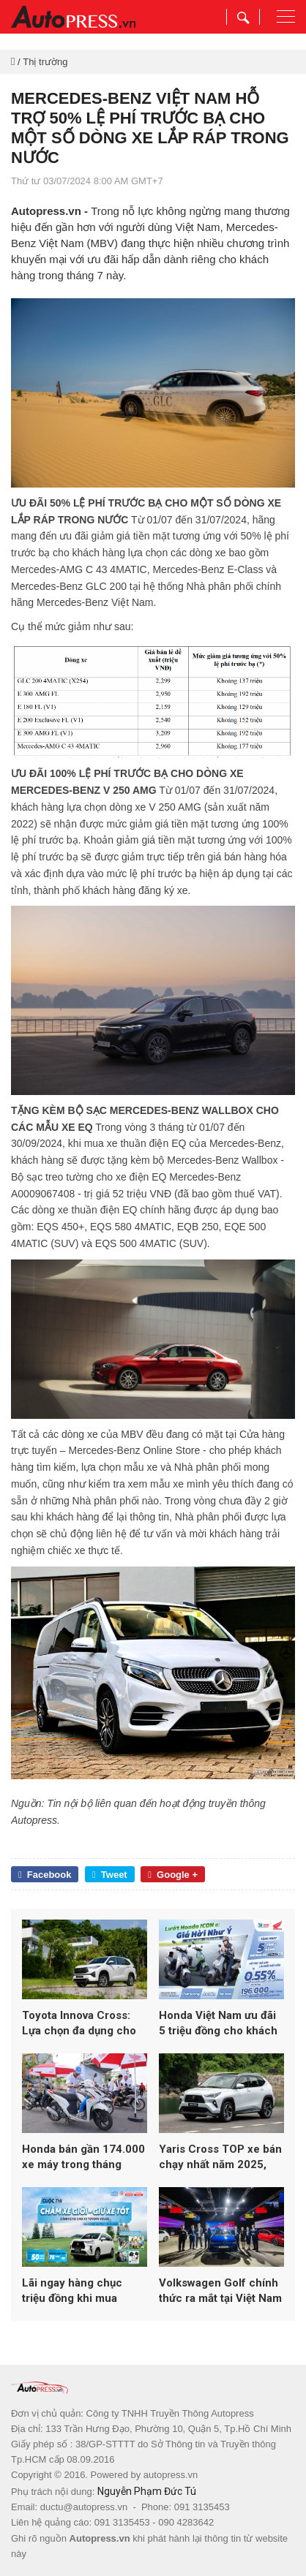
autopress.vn (170, 2474)
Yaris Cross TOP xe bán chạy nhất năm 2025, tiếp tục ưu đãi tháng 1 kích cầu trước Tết (220, 2157)
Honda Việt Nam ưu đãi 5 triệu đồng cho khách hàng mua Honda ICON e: (218, 2024)
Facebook (44, 1874)
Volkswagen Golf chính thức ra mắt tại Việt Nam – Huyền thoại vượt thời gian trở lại (220, 2291)
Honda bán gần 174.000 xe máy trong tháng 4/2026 (83, 2157)
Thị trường (45, 61)
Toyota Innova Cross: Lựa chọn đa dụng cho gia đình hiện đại (79, 2024)
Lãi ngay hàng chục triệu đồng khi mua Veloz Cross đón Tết (75, 2291)
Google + (173, 1874)
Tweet (109, 1874)
